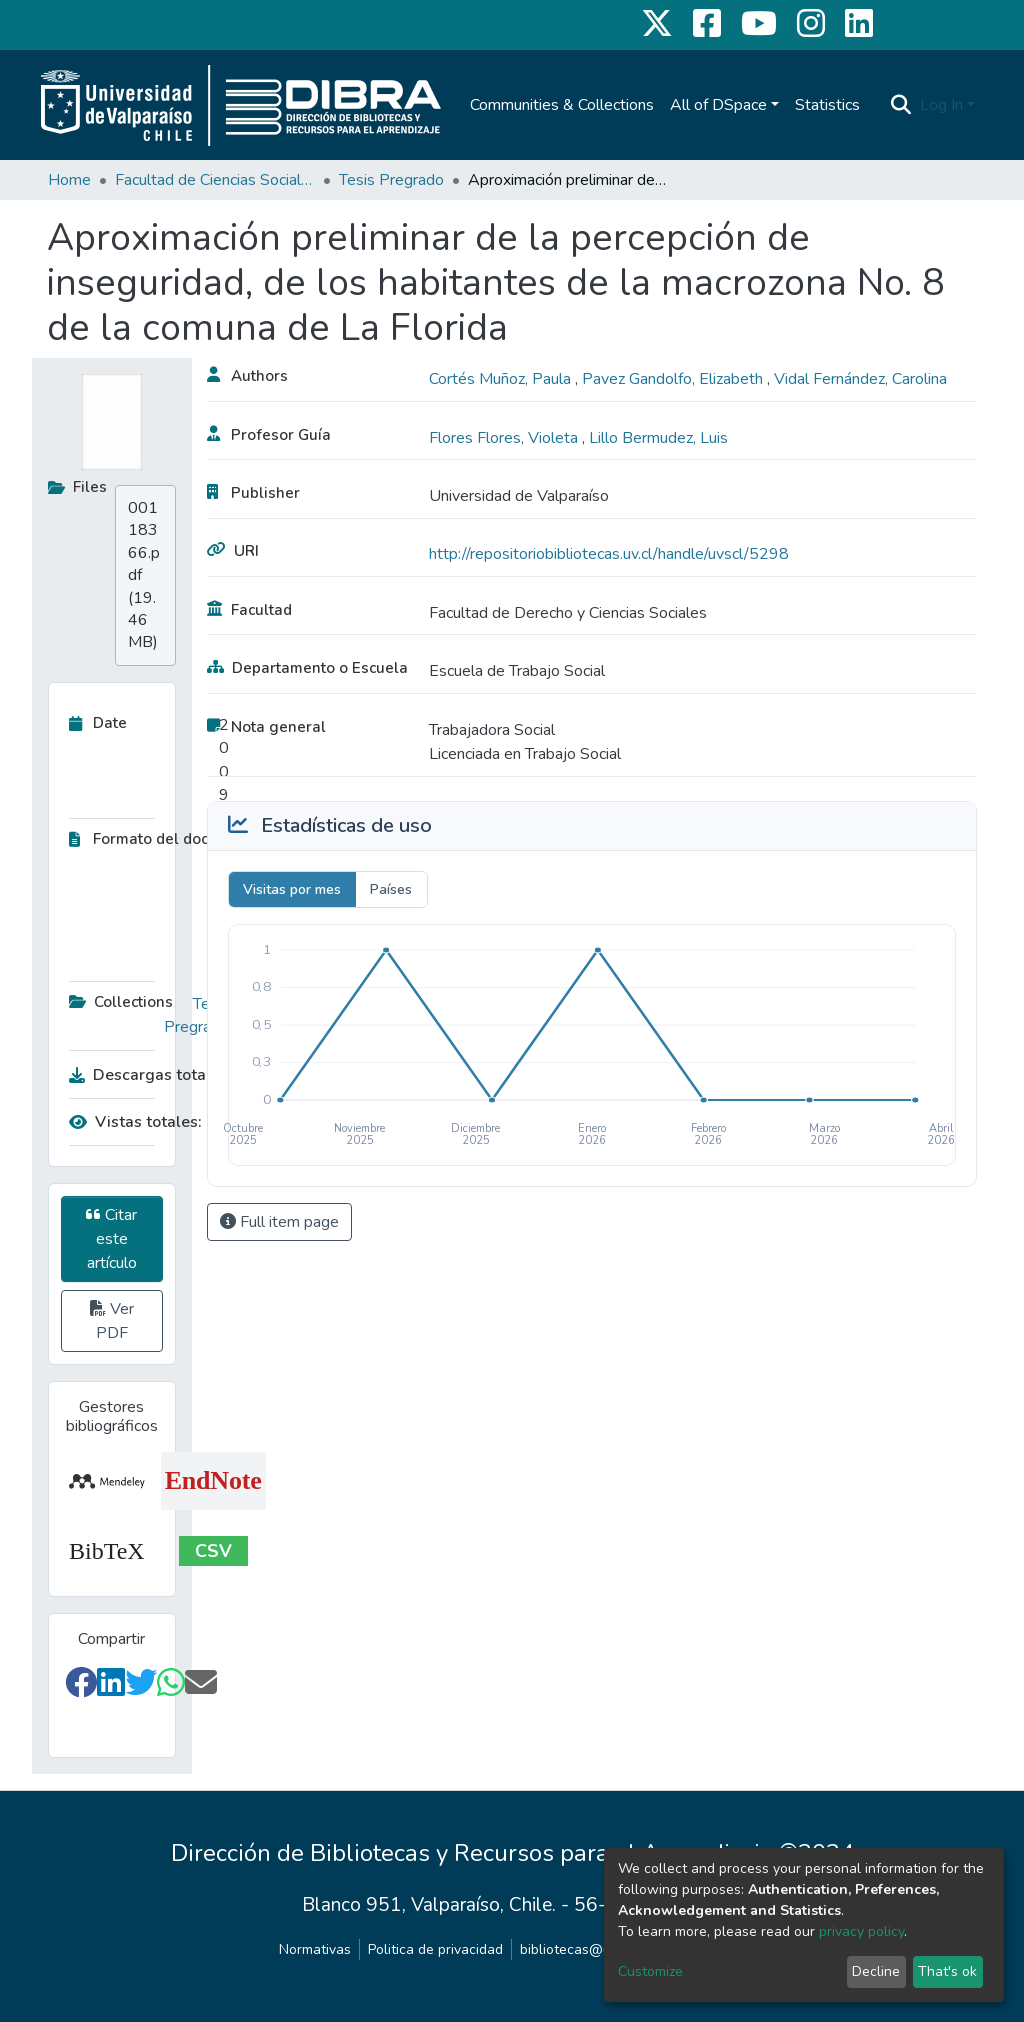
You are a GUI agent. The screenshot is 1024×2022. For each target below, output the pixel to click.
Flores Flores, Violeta (505, 438)
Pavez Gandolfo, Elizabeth (674, 379)
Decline (876, 1971)
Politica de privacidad (435, 1949)
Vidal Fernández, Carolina (860, 379)
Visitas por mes (292, 889)
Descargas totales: (144, 1075)
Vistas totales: (135, 1122)
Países (391, 889)
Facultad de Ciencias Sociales (215, 180)
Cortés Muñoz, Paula (502, 379)
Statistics (827, 105)
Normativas (315, 1949)
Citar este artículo (111, 1239)
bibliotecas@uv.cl (575, 1949)
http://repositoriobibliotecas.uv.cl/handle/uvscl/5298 (609, 554)
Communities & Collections (562, 105)
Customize (650, 1971)
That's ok (947, 1971)
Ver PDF (112, 1321)
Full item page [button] (279, 1222)
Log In (941, 105)
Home (69, 180)
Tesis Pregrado (391, 180)
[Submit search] (901, 105)
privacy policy (861, 1931)
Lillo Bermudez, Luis (658, 438)
